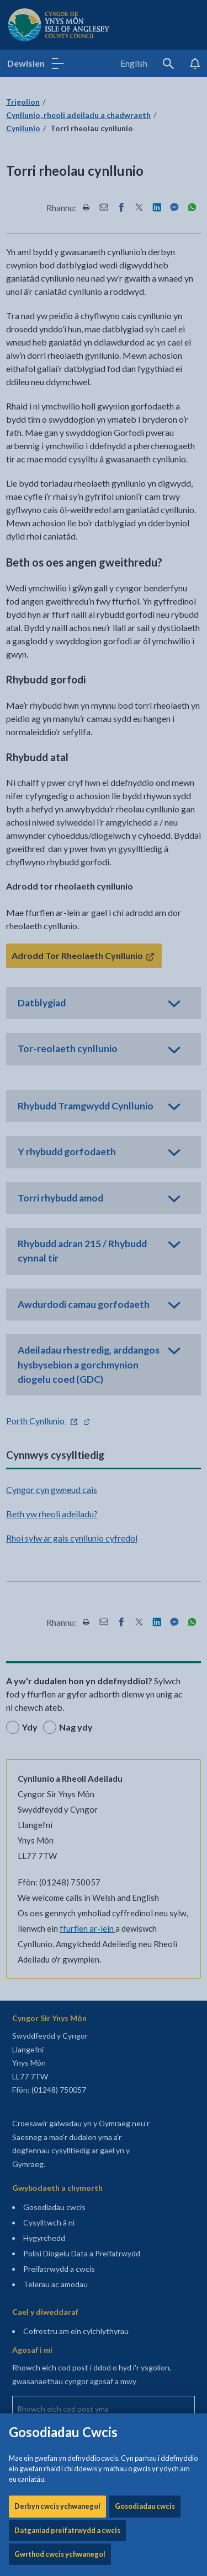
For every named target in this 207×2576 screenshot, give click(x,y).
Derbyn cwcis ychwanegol (57, 326)
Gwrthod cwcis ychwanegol (59, 374)
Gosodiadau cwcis (145, 326)
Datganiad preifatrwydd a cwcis (67, 351)
